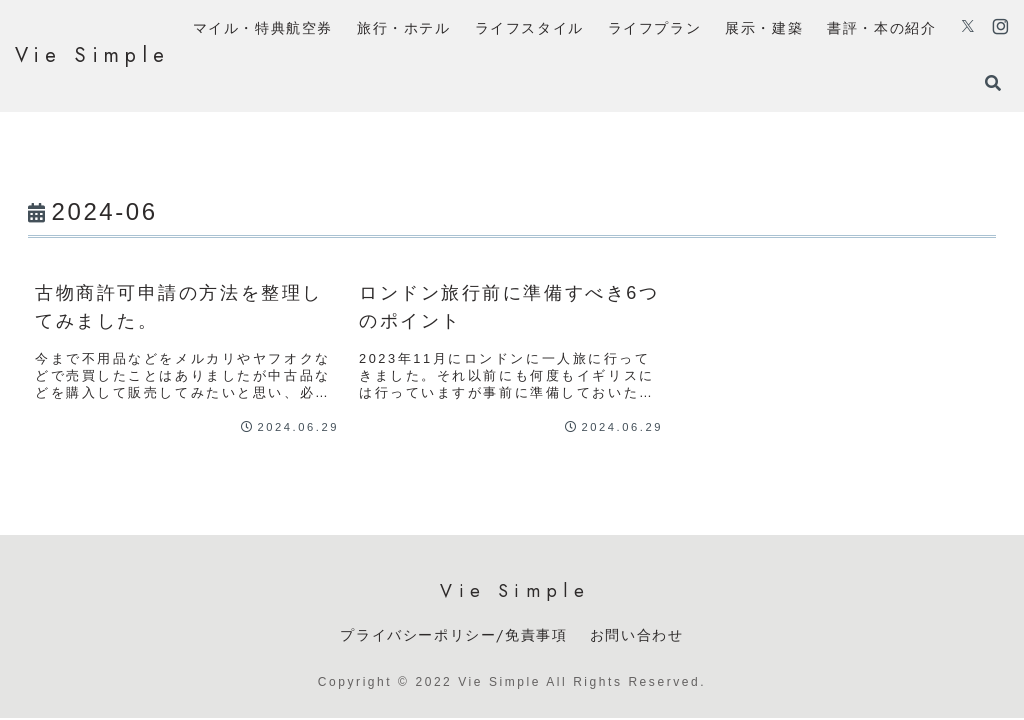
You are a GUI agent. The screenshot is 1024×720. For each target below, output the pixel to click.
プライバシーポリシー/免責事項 (453, 635)
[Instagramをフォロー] (1000, 28)
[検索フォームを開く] (993, 83)
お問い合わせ (637, 635)
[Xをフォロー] (968, 28)
